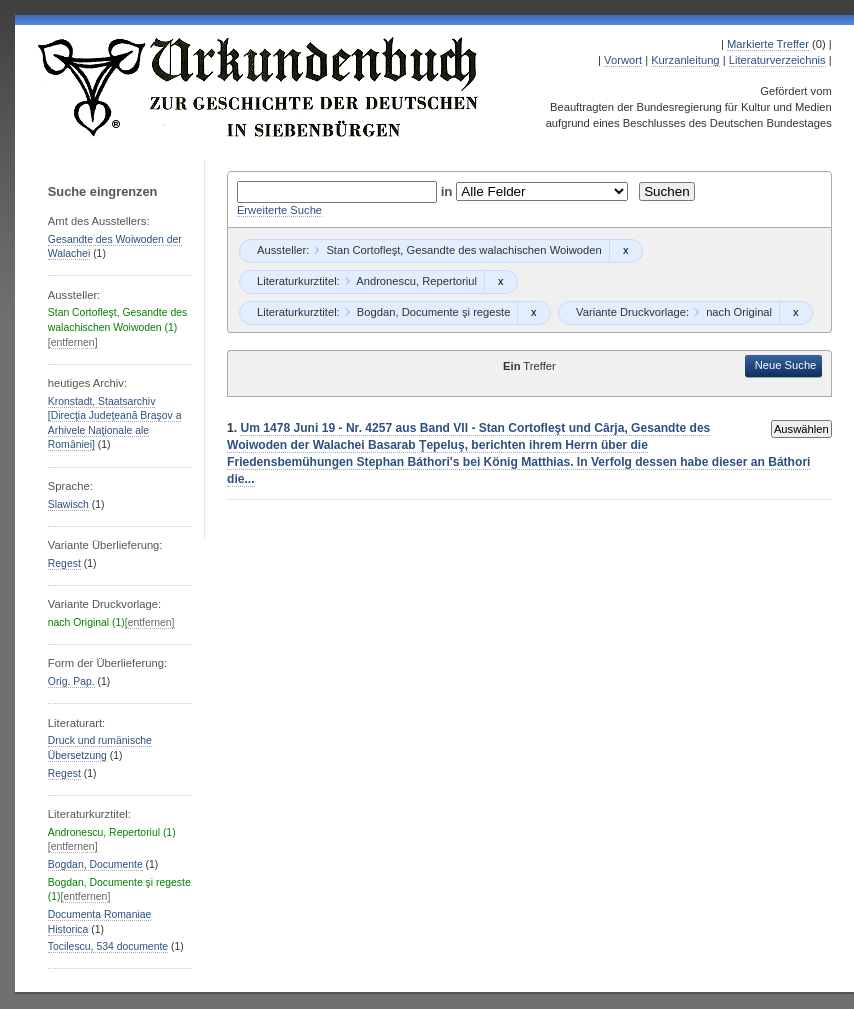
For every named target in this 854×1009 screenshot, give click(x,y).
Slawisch (68, 504)
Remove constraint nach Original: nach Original (795, 313)
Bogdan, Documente (95, 864)
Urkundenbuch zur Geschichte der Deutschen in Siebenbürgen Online (259, 87)
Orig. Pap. (71, 681)
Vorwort (623, 60)
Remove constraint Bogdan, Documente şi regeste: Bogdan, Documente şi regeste (533, 313)
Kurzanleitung (685, 60)
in (449, 191)
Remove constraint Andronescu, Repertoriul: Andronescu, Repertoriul (500, 282)
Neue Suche (786, 365)
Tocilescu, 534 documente (108, 946)
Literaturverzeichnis (777, 60)
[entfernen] (73, 342)
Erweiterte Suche (279, 210)
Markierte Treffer (768, 44)
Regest (64, 563)
